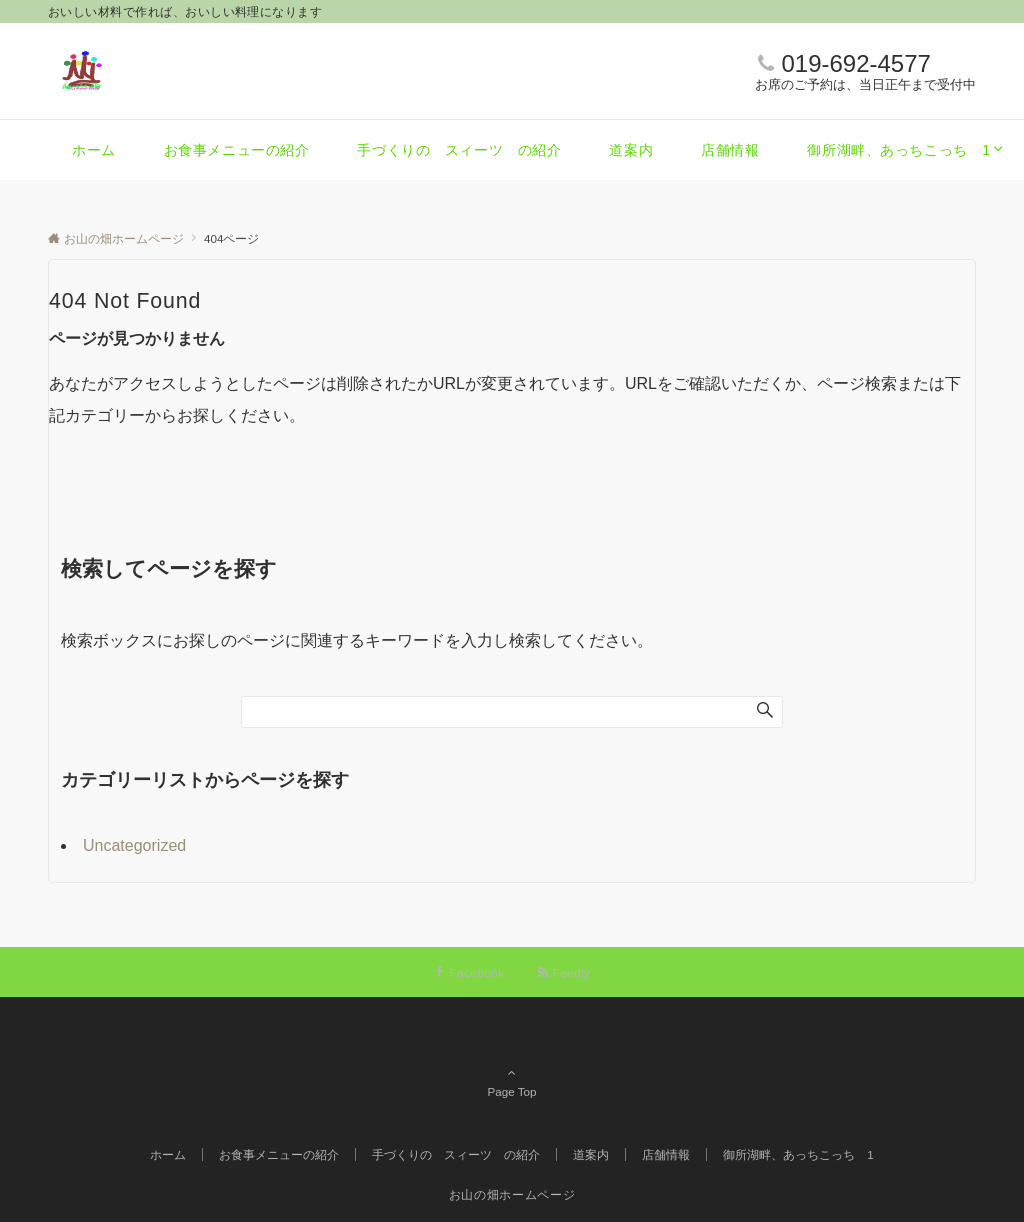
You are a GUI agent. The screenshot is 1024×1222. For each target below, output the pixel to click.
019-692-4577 (855, 63)
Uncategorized (134, 845)
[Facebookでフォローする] (469, 972)
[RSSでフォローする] (564, 972)
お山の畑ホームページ (512, 1194)
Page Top (512, 1064)
